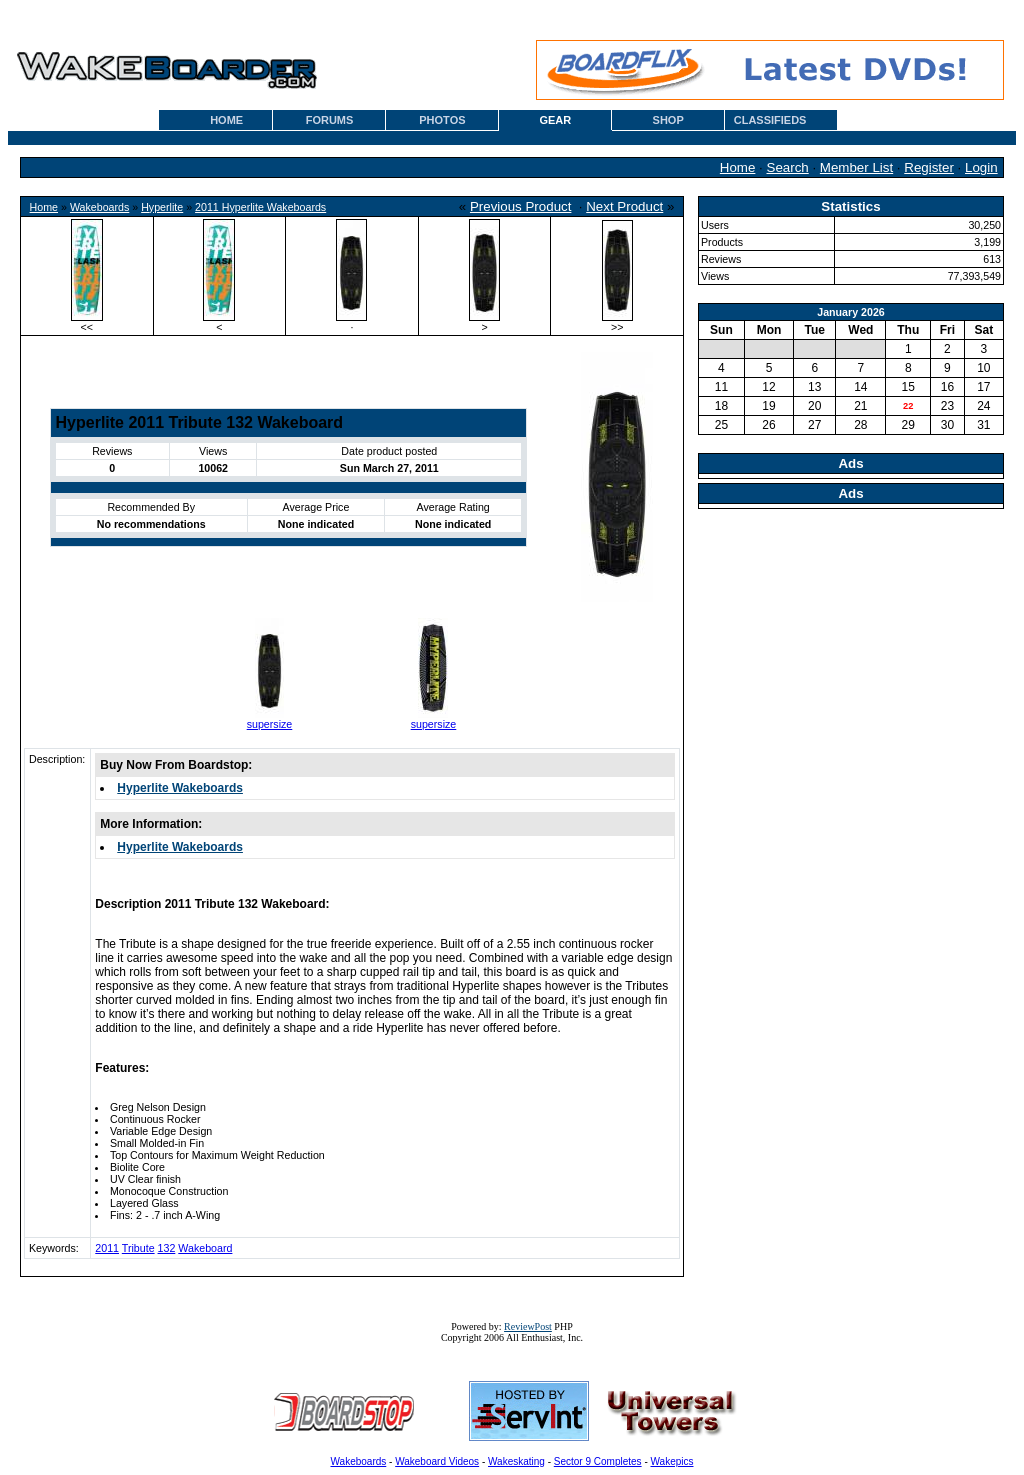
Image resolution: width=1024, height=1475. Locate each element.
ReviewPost (528, 1326)
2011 (107, 1248)
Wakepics (672, 1461)
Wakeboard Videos (437, 1461)
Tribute (138, 1248)
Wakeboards (99, 207)
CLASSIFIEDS (770, 120)
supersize (270, 724)
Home (738, 167)
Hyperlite (162, 207)
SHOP (668, 120)
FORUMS (330, 120)
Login (981, 167)
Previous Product (521, 206)
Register (929, 167)
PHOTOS (442, 120)
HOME (226, 120)
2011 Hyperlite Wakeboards (260, 207)
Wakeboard (205, 1248)
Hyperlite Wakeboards (180, 788)
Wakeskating (516, 1461)
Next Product (624, 206)
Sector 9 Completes (598, 1461)
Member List (856, 167)
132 (167, 1248)
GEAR (555, 120)
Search (788, 167)
